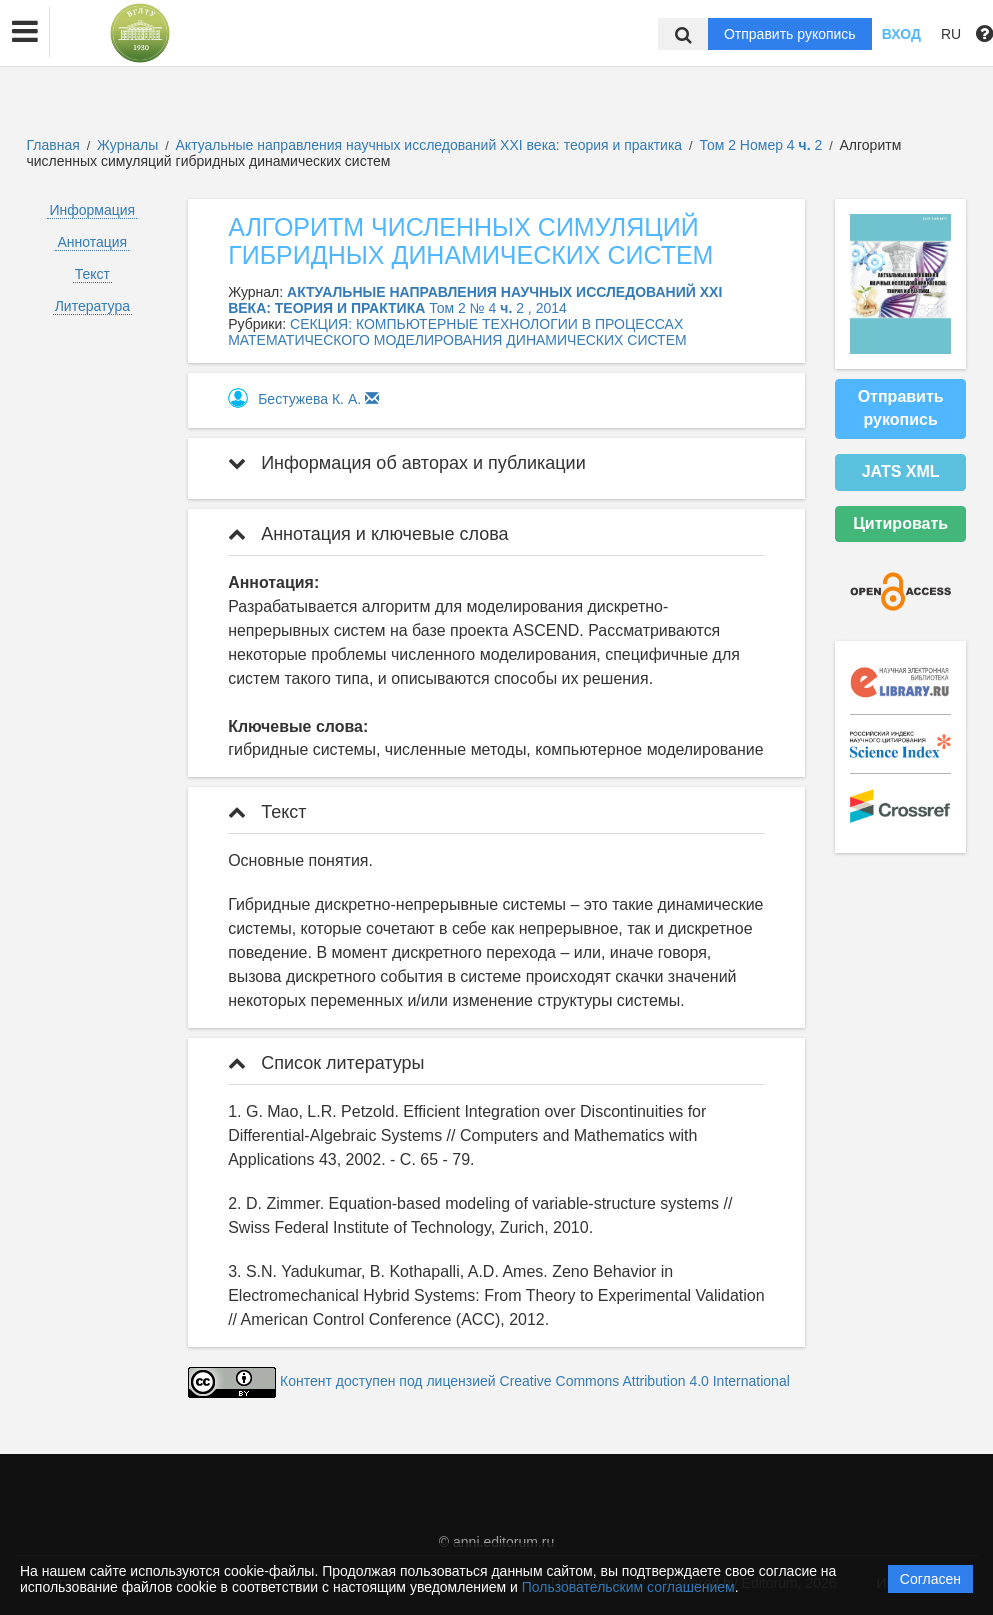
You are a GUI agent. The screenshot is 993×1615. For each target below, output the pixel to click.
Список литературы (326, 1063)
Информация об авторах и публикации (407, 463)
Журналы (127, 145)
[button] (25, 32)
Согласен (930, 1579)
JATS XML (901, 471)
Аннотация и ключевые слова (368, 534)
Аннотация (92, 242)
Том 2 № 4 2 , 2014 (498, 308)
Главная (53, 145)
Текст (92, 274)
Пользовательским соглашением (628, 1587)
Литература (92, 306)
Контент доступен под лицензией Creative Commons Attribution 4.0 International (535, 1382)
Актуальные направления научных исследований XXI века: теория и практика (431, 145)
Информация (92, 210)
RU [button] (951, 34)
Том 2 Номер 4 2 (762, 145)
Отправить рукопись (790, 34)
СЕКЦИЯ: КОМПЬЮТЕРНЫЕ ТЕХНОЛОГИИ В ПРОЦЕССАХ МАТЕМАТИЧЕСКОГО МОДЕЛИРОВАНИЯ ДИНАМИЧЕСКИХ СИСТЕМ (457, 332)
